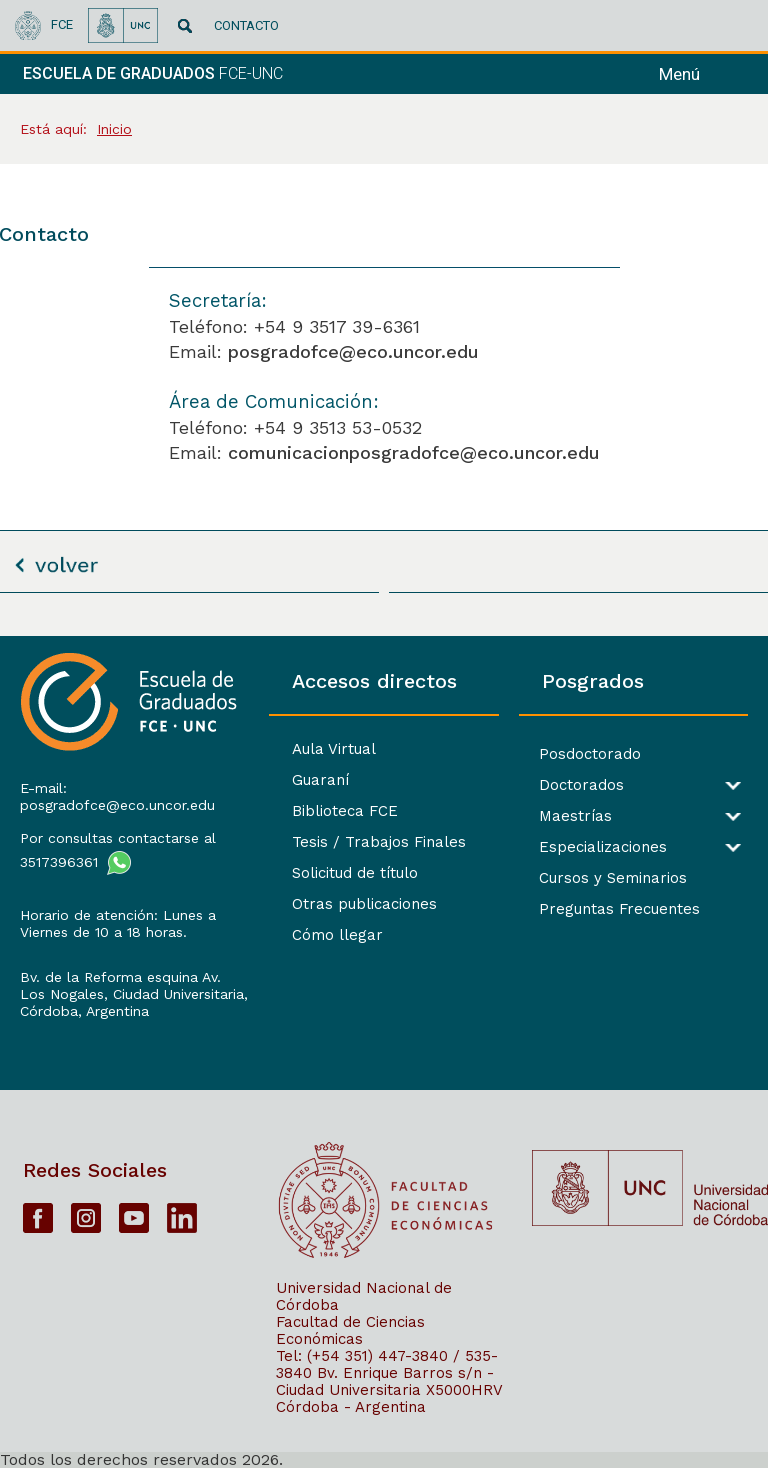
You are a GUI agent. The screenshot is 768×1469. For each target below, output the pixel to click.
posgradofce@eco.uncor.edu (353, 351)
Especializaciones (603, 847)
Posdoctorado (590, 754)
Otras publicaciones (364, 904)
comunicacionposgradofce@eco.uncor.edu (414, 452)
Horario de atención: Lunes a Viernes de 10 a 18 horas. (118, 923)
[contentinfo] (384, 1052)
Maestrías (575, 816)
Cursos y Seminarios (613, 878)
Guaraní (320, 780)
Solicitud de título (355, 873)
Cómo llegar (337, 935)
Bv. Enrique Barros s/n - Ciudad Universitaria (385, 1381)
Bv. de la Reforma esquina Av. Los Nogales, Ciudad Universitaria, (134, 985)
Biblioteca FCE (345, 811)
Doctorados (581, 785)
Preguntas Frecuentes (619, 909)
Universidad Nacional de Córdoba (364, 1296)
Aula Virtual (334, 749)
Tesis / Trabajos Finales (379, 842)
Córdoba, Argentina (84, 1011)
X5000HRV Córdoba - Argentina (389, 1398)
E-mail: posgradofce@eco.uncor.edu (117, 796)
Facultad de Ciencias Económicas (350, 1330)
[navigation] (706, 74)
